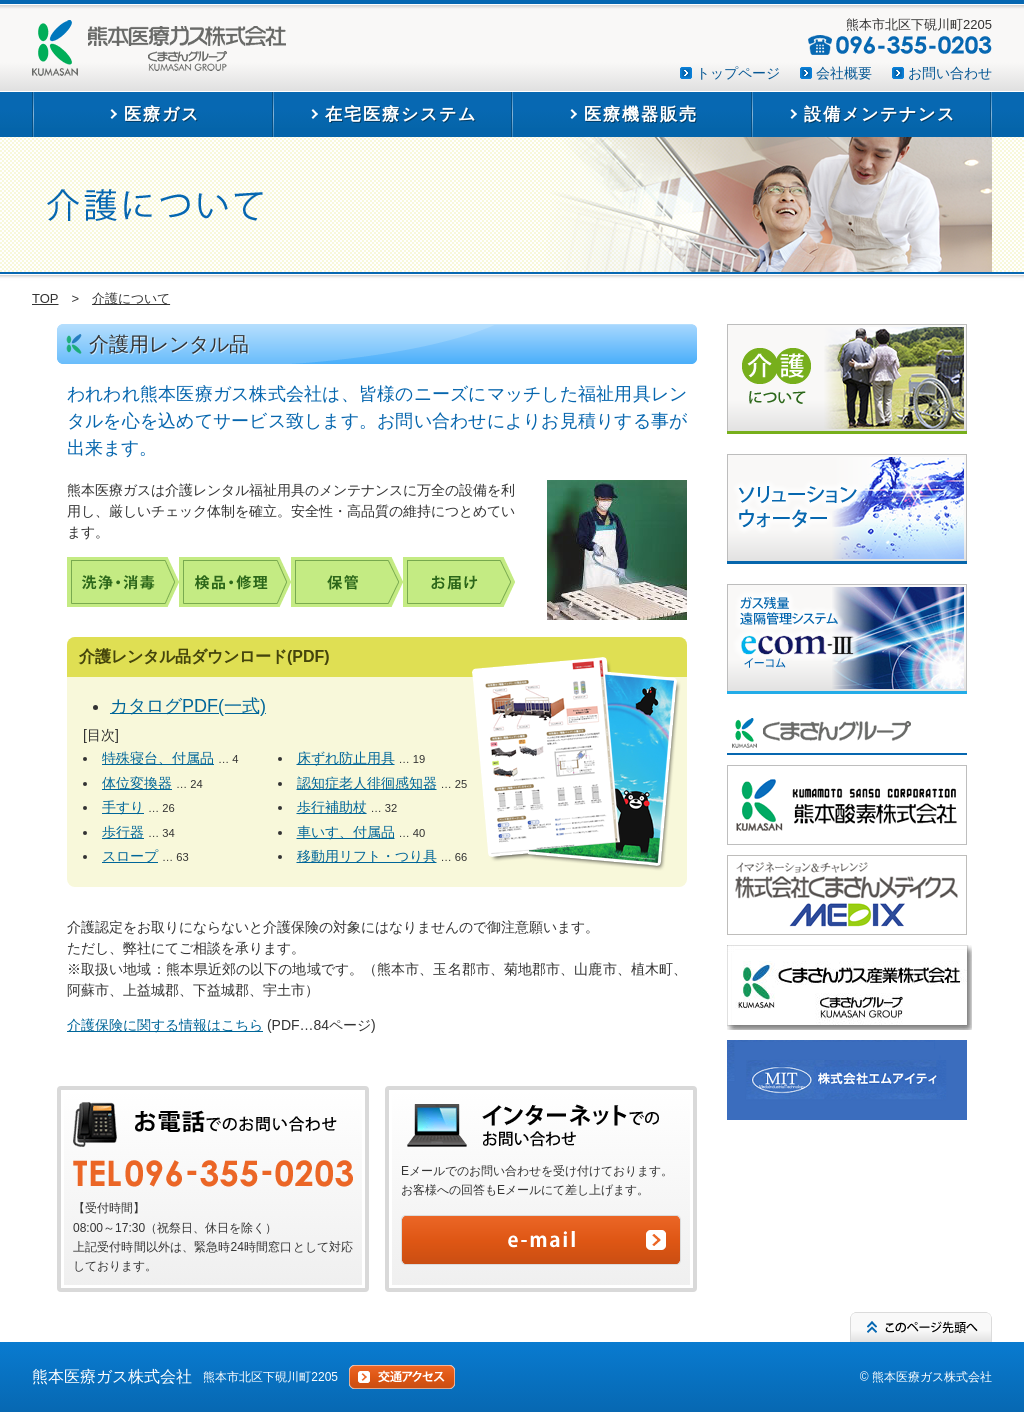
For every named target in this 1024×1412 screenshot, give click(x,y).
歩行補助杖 (332, 807)
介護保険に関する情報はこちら (165, 1025)
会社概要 (844, 73)
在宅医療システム (401, 114)
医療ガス (162, 114)
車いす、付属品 (346, 832)
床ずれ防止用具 (346, 758)
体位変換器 (137, 783)
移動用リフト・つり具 (367, 856)
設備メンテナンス (880, 114)
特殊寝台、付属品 (158, 758)
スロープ (130, 856)
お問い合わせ (950, 73)
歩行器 (123, 832)
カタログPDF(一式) (188, 706)
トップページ (738, 73)
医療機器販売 (641, 114)
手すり (123, 807)
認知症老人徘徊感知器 (367, 783)
